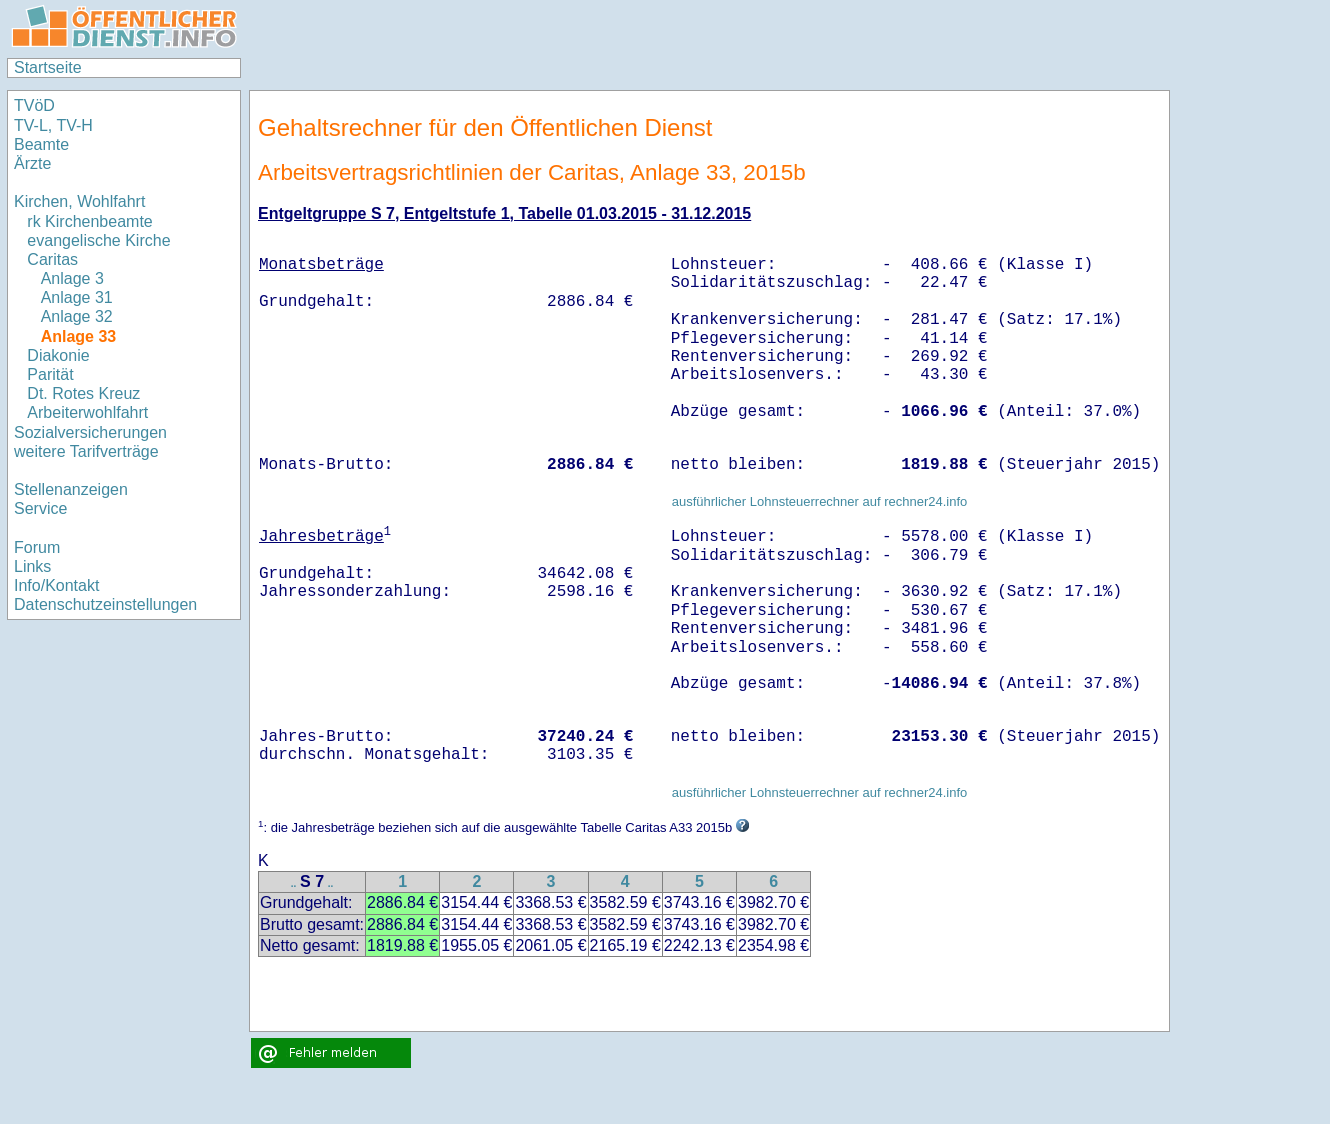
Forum (37, 547)
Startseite (48, 67)
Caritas (52, 259)
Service (40, 508)
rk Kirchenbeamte (89, 221)
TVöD (34, 105)
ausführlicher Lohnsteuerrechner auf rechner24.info (820, 501)
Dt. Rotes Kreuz (83, 393)
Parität (50, 374)
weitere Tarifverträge (86, 451)
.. (294, 883)
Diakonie (58, 355)
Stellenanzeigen (71, 489)
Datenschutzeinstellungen (105, 604)
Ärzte (32, 163)
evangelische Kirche (98, 240)
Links (32, 566)
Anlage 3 (72, 278)
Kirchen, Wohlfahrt (79, 201)
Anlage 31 (77, 297)
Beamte (41, 144)
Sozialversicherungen (90, 432)
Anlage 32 (77, 316)
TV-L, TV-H (53, 125)
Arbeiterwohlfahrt (87, 412)
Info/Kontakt (56, 585)
